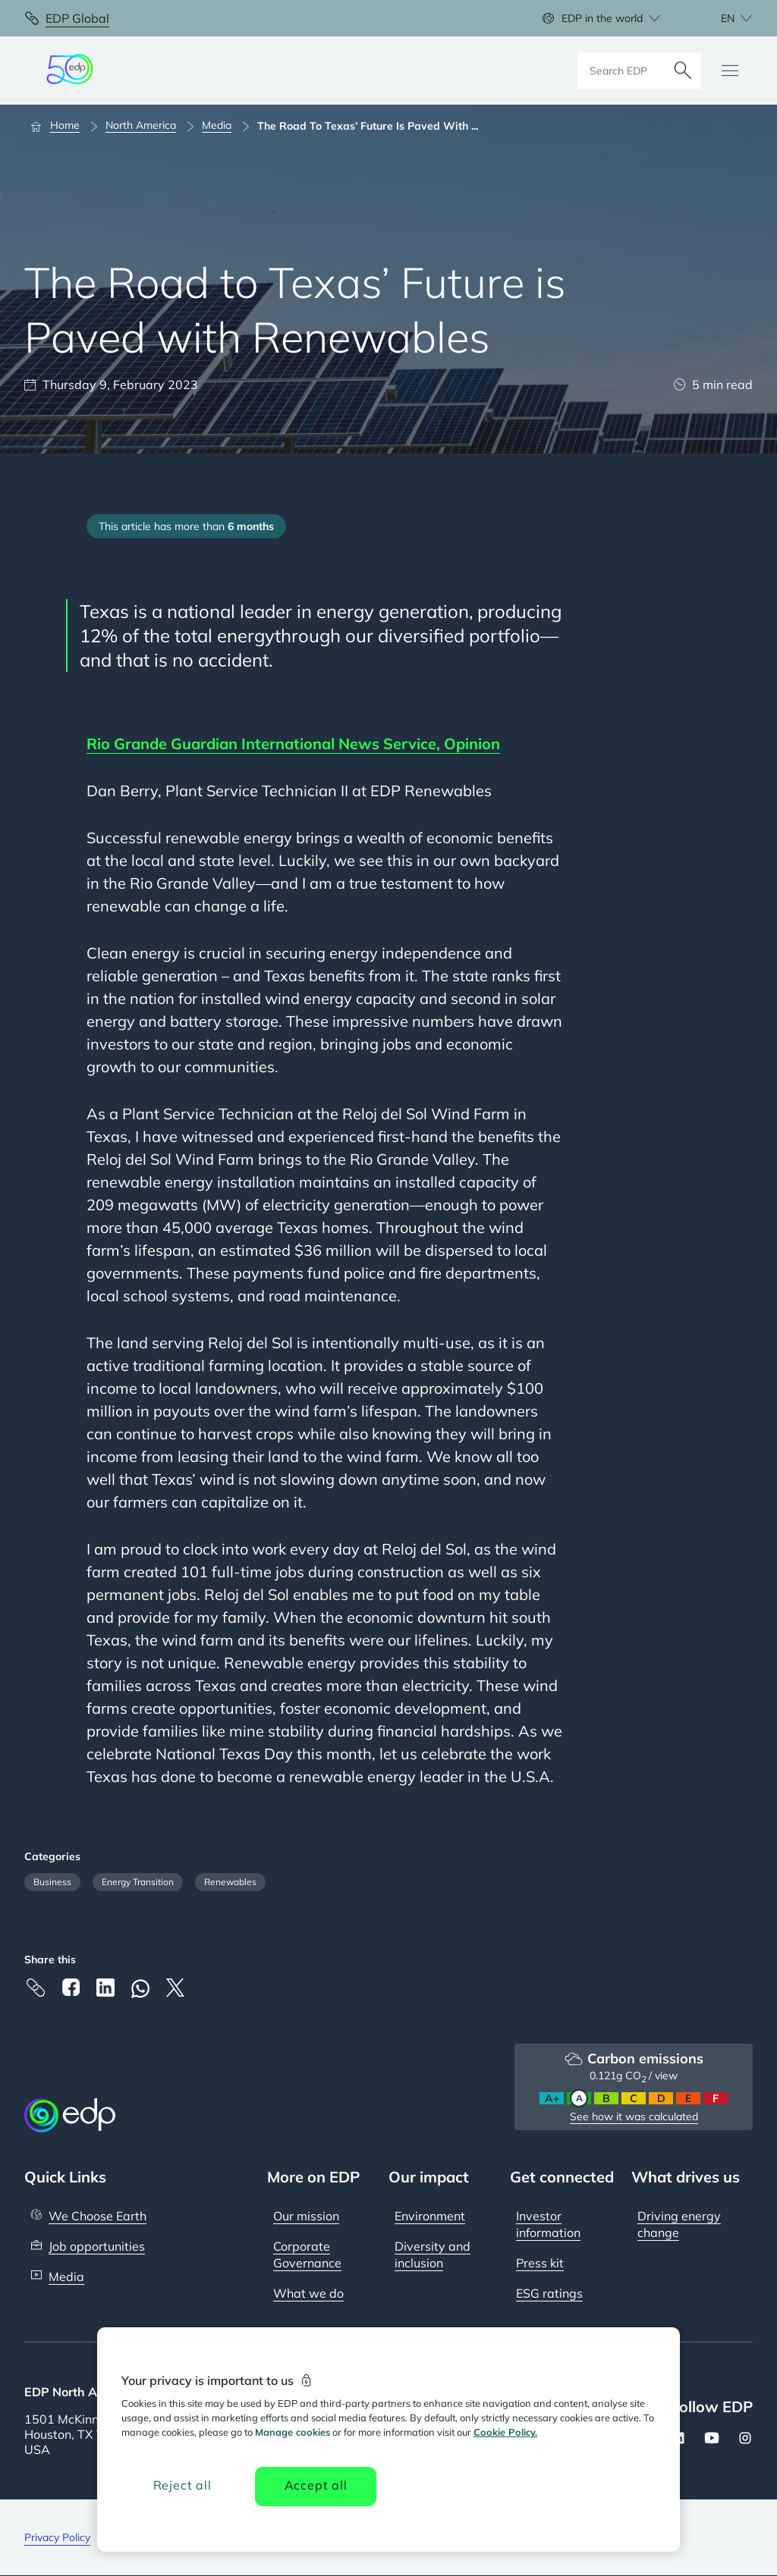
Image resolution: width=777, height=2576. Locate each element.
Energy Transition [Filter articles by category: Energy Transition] (138, 1881)
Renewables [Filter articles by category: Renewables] (230, 1881)
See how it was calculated (634, 2116)
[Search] (683, 70)
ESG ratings (549, 2293)
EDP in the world (602, 18)
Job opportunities (97, 2246)
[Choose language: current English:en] (720, 18)
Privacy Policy (57, 2537)
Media (66, 2276)
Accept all (316, 2485)
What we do (308, 2293)
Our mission (306, 2215)
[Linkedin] (105, 1987)
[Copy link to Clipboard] (36, 1987)
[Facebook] (70, 1987)
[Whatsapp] (140, 1988)
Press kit (540, 2262)
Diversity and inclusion (432, 2254)
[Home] (61, 126)
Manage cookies (292, 2432)
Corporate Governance (307, 2254)
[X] (175, 1987)
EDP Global (77, 18)
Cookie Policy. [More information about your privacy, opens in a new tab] (505, 2432)
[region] (388, 2439)
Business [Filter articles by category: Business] (52, 1881)
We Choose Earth (97, 2215)
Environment (430, 2215)
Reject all (182, 2485)
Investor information (548, 2224)
